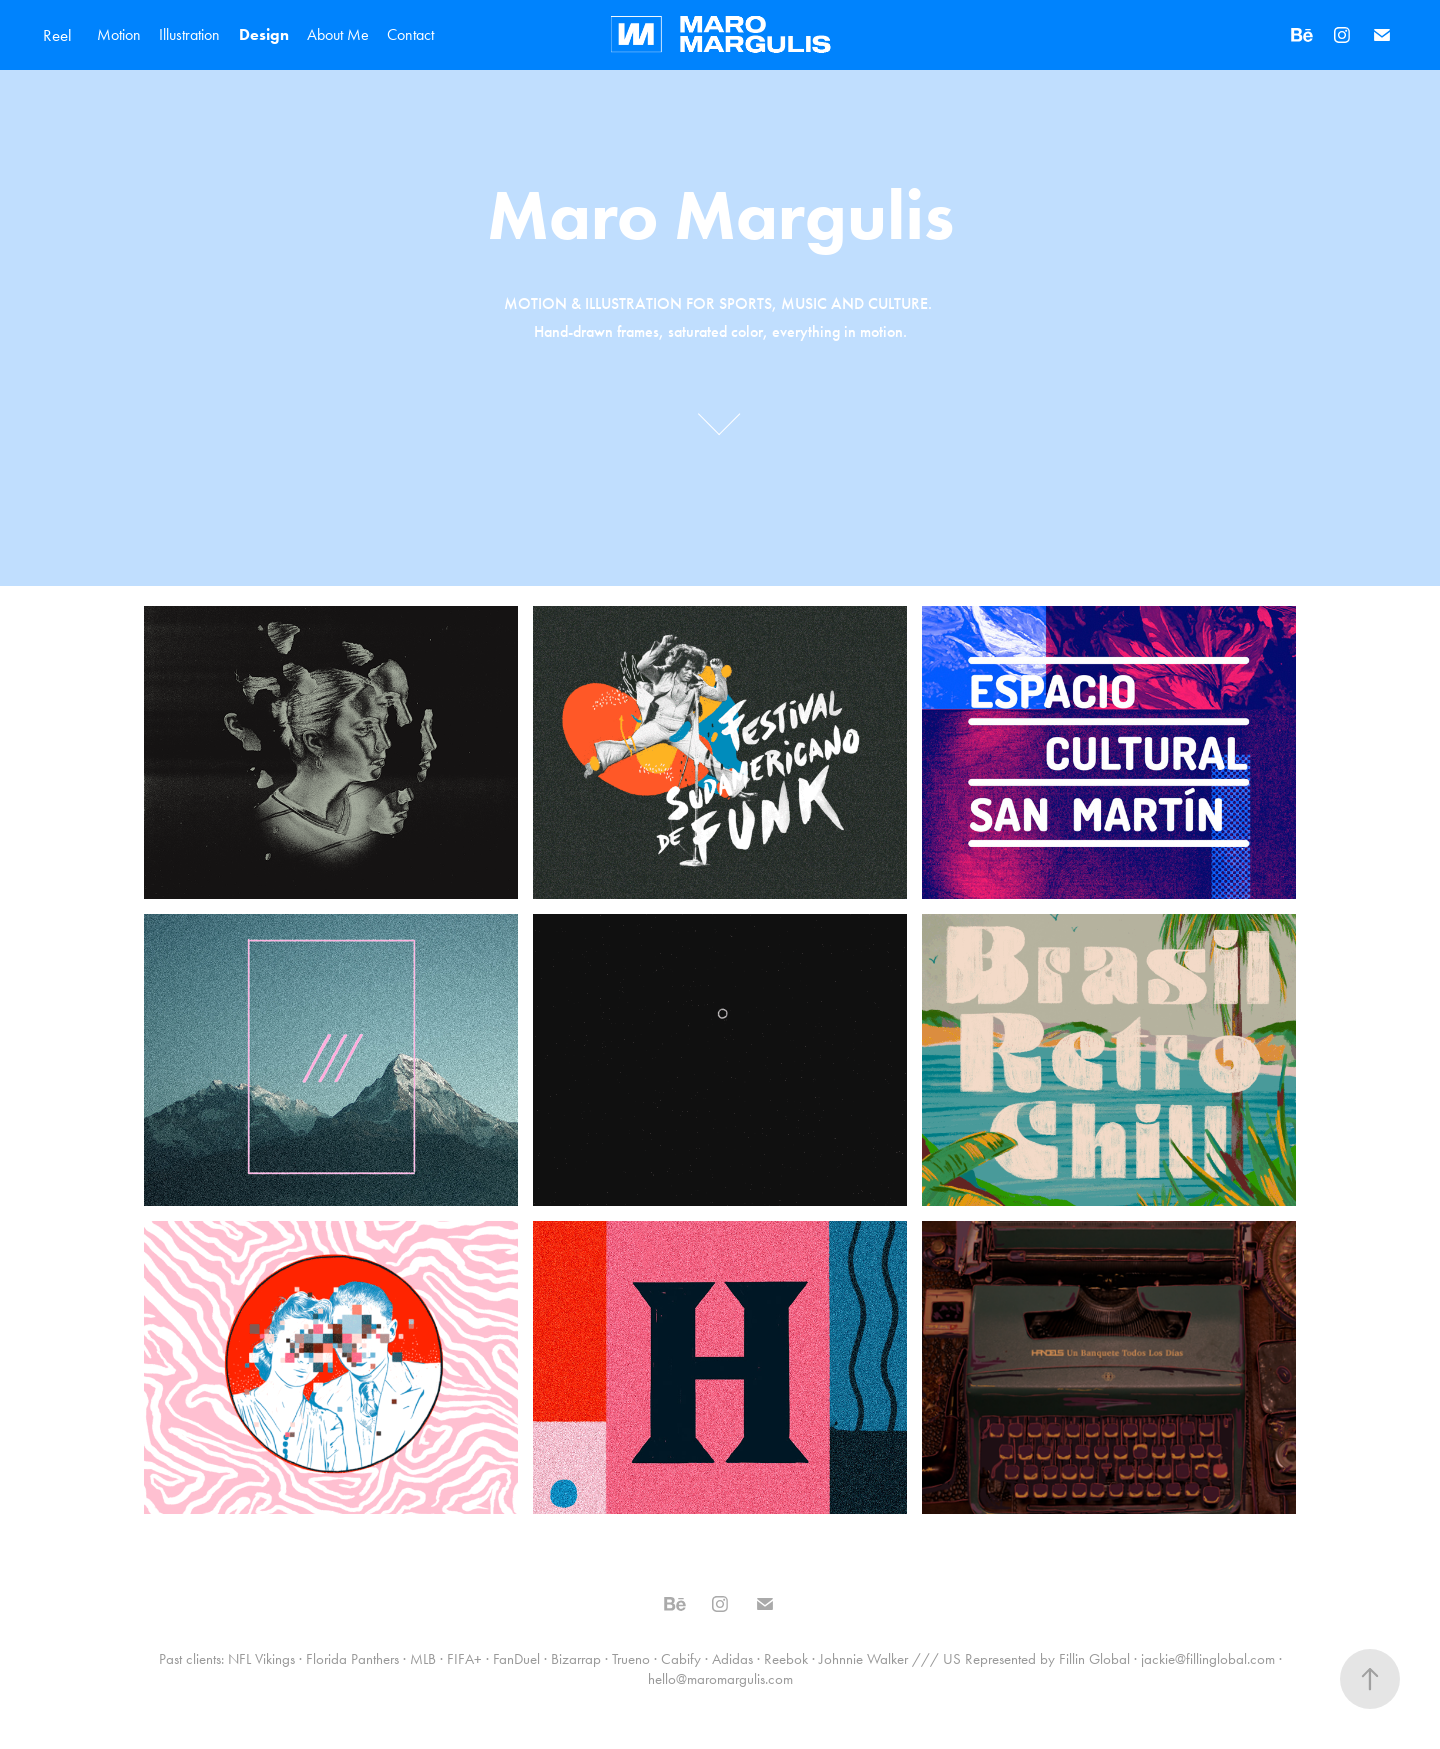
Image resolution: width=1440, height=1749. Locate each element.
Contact (410, 34)
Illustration (189, 34)
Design (264, 34)
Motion (119, 34)
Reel (57, 35)
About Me (338, 34)
